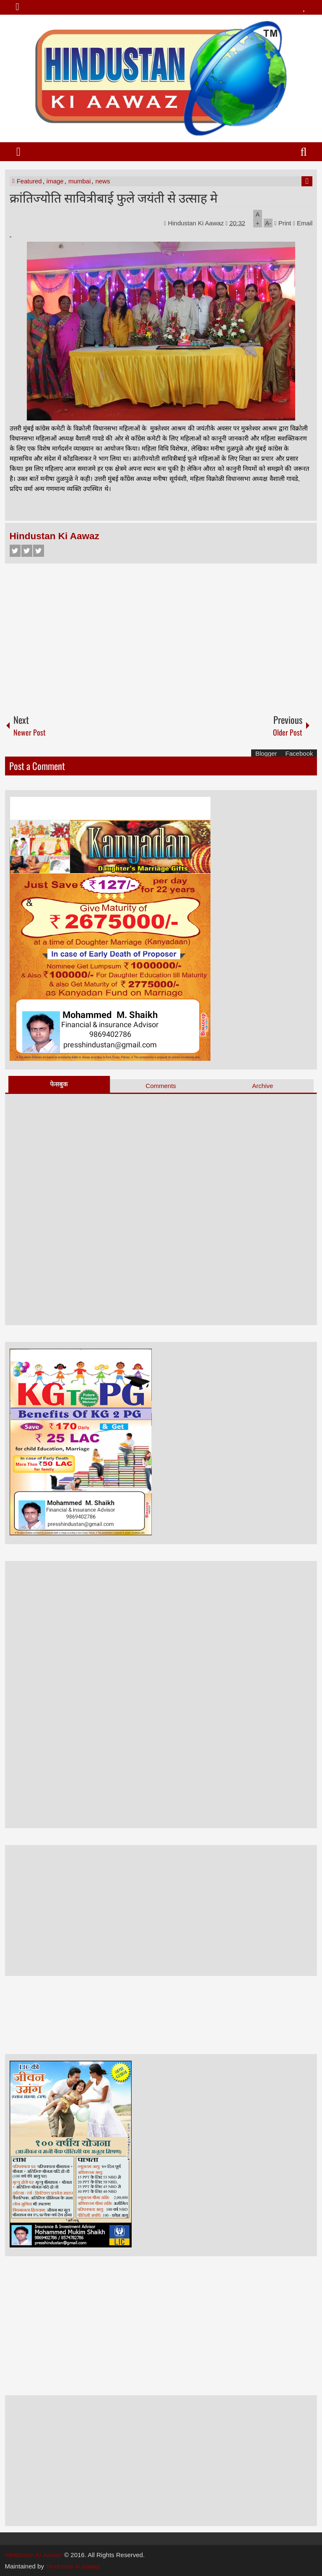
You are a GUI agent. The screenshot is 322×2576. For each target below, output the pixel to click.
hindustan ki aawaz (73, 2566)
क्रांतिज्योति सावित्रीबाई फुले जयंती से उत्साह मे (114, 197)
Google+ (38, 551)
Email (303, 223)
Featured (29, 181)
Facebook (15, 551)
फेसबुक (59, 1084)
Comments (160, 1085)
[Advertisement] (161, 635)
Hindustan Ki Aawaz (197, 223)
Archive (262, 1085)
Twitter (26, 551)
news (102, 181)
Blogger (266, 753)
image (55, 181)
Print (282, 223)
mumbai (79, 181)
